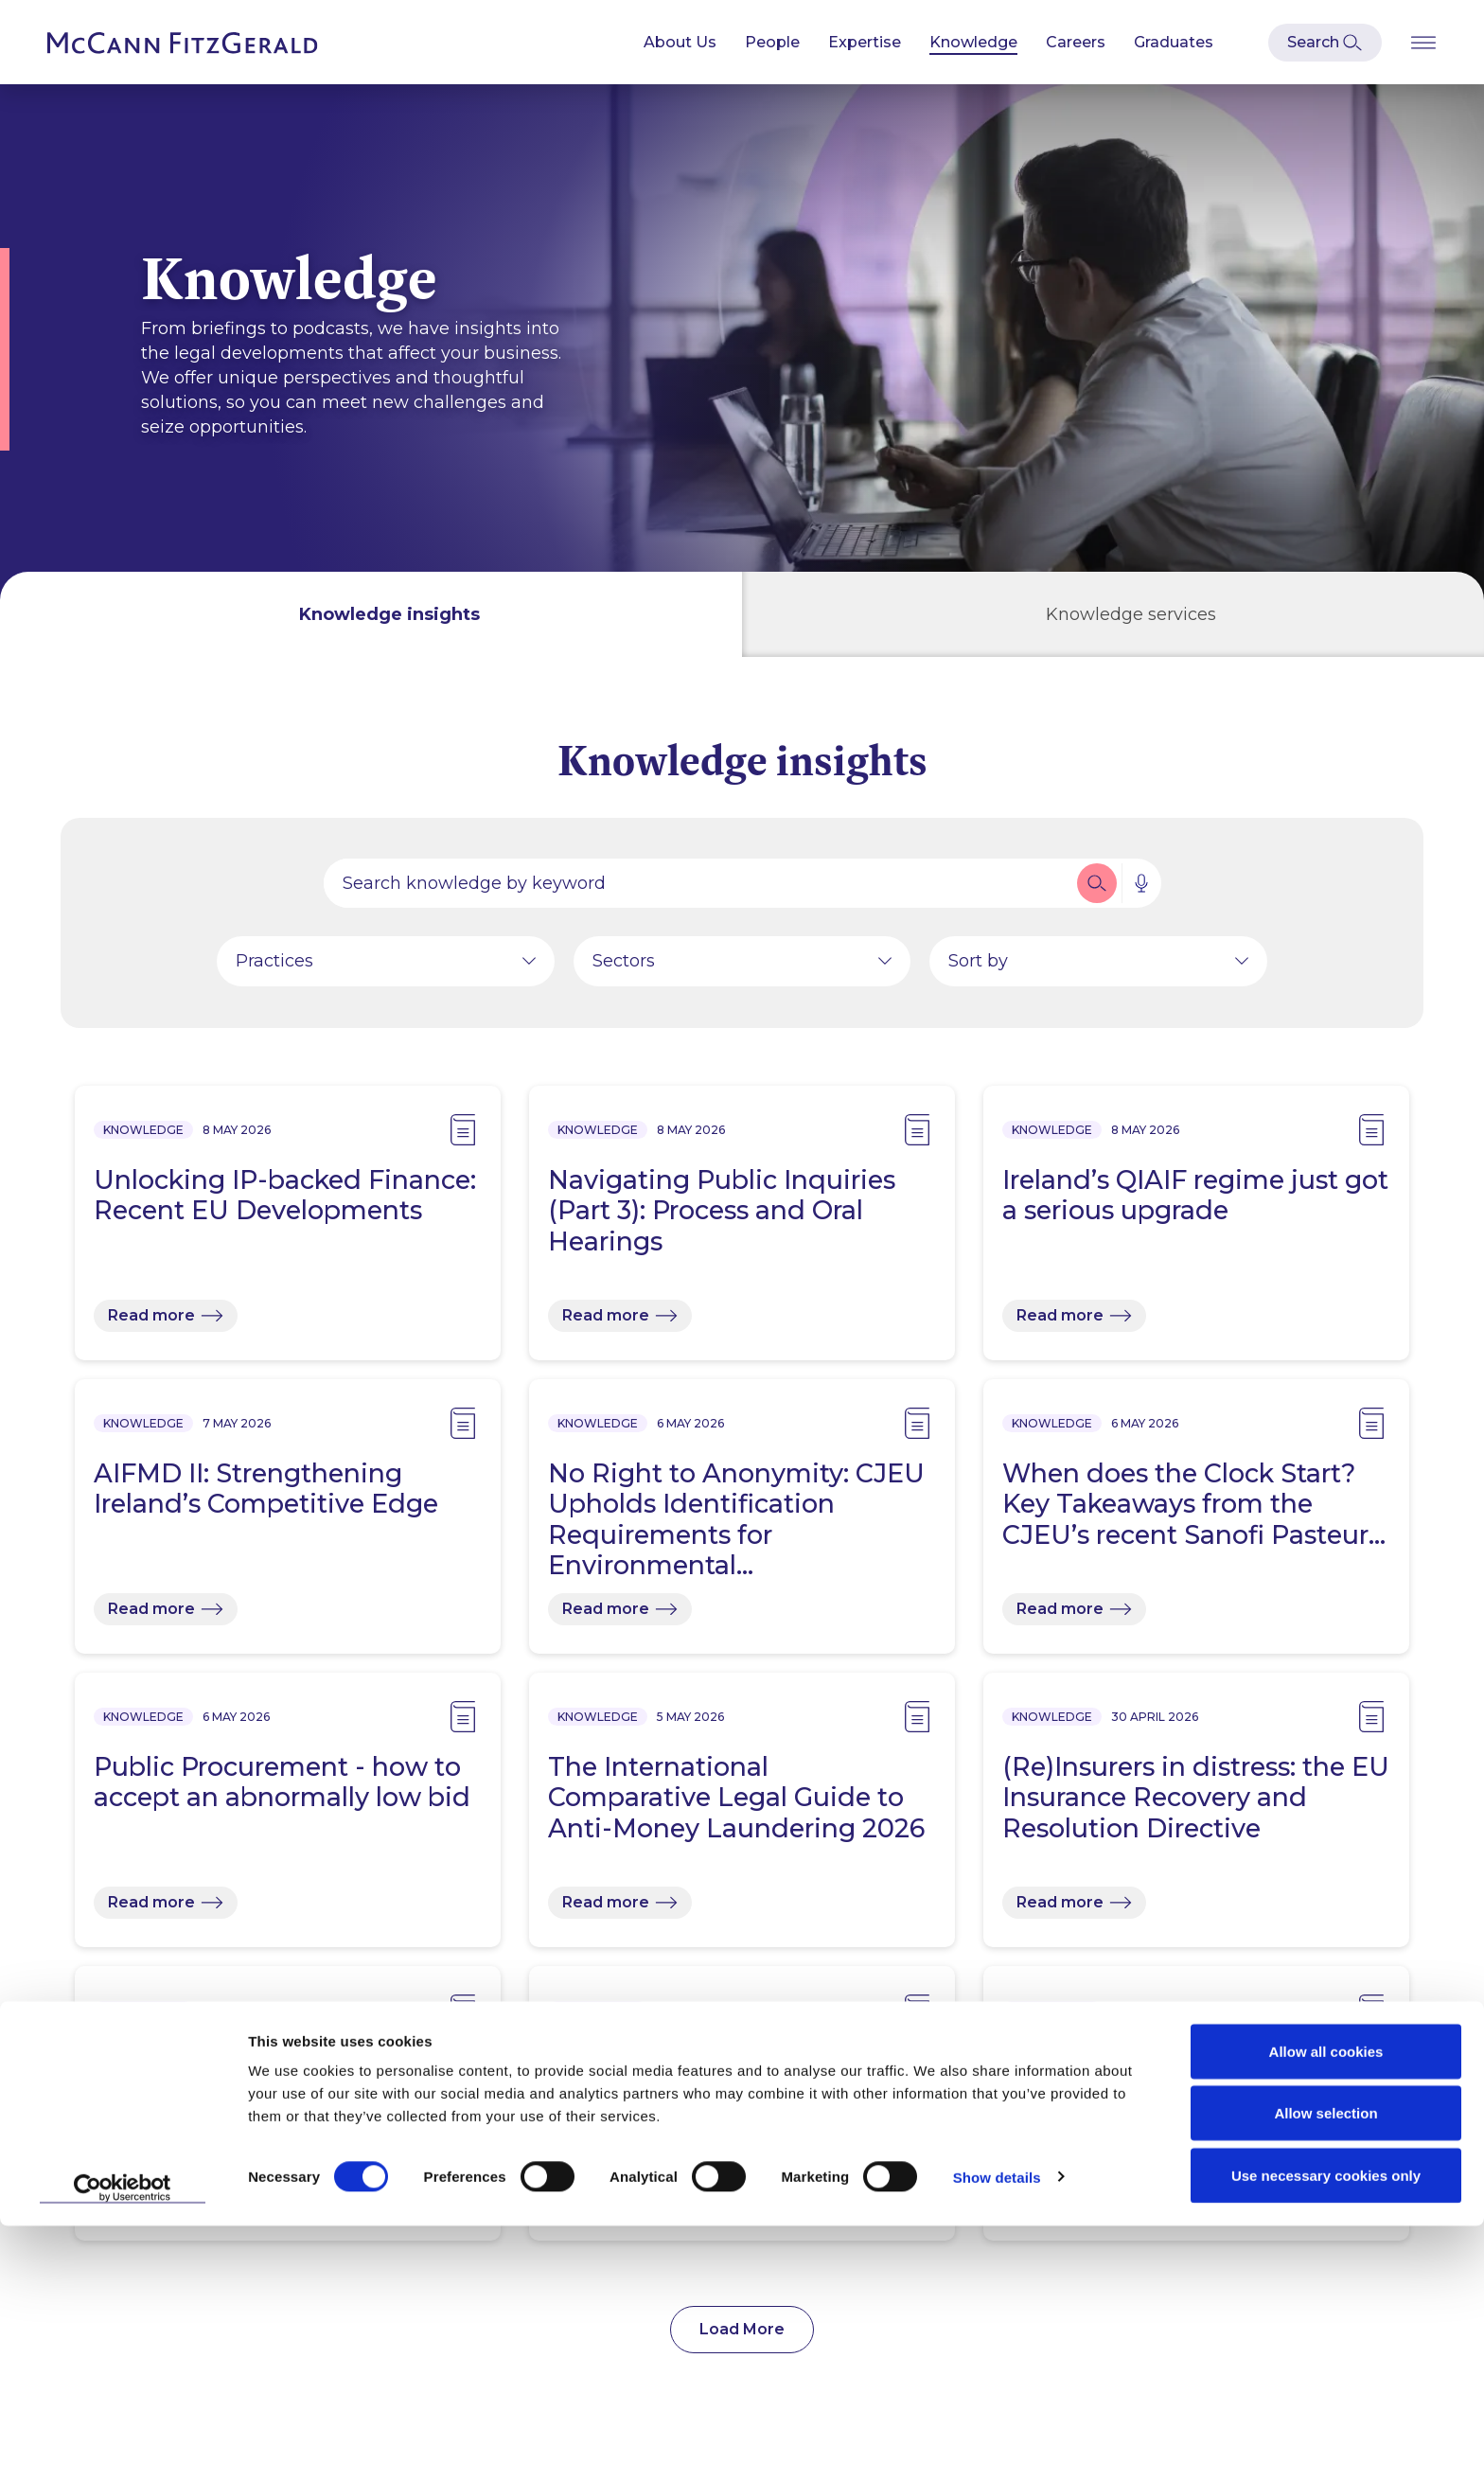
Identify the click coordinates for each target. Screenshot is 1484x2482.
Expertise (864, 42)
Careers (1075, 42)
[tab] (371, 614)
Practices (274, 970)
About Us (680, 42)
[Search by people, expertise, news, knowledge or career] (698, 892)
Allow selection (1325, 2370)
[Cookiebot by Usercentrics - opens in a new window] (122, 2445)
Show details (997, 2433)
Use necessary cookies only (1326, 2431)
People (772, 42)
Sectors (623, 970)
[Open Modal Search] (1325, 43)
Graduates (1173, 42)
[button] (1097, 893)
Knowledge (973, 42)
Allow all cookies (1326, 2307)
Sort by (978, 970)
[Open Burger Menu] (1423, 42)
